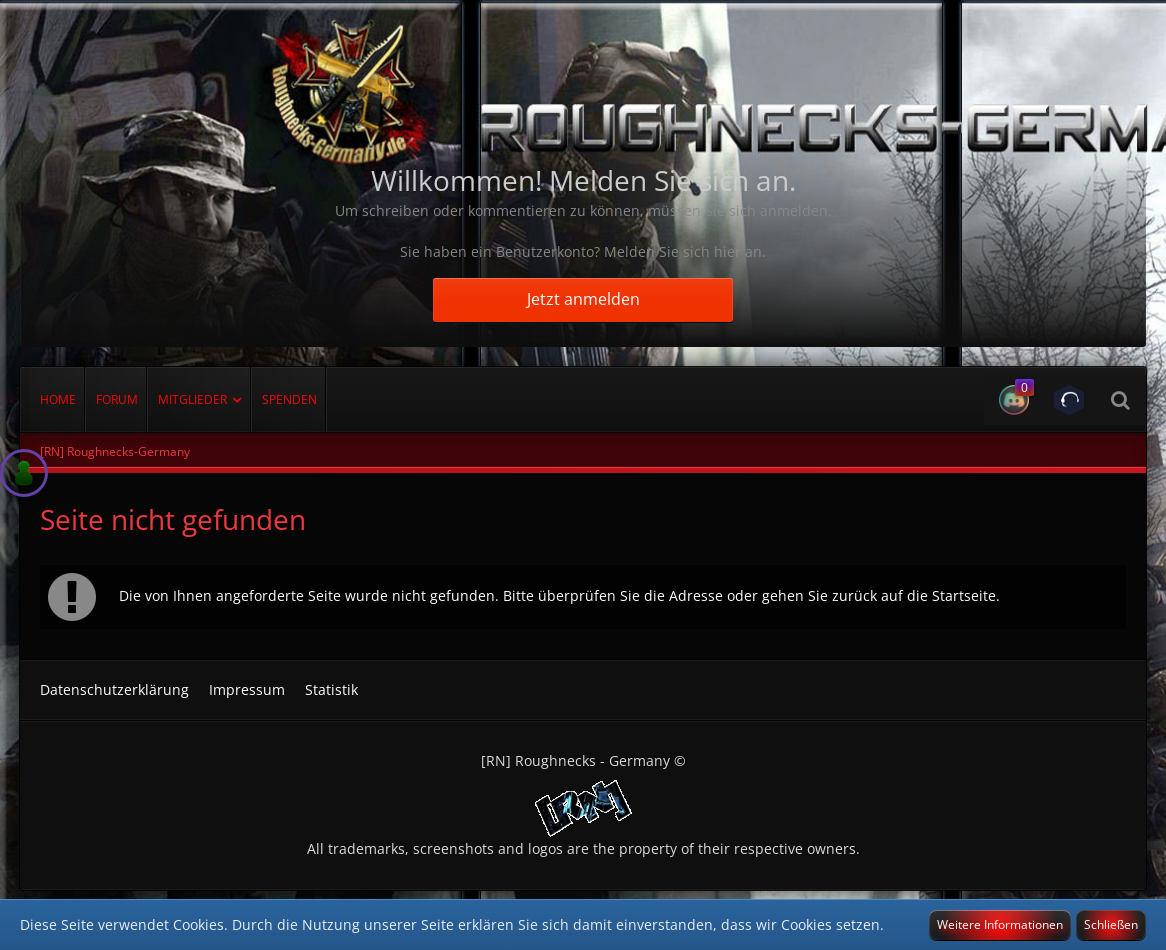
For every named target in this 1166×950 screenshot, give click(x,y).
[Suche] (1120, 400)
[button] (1011, 400)
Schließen (1111, 924)
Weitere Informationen (1000, 924)
